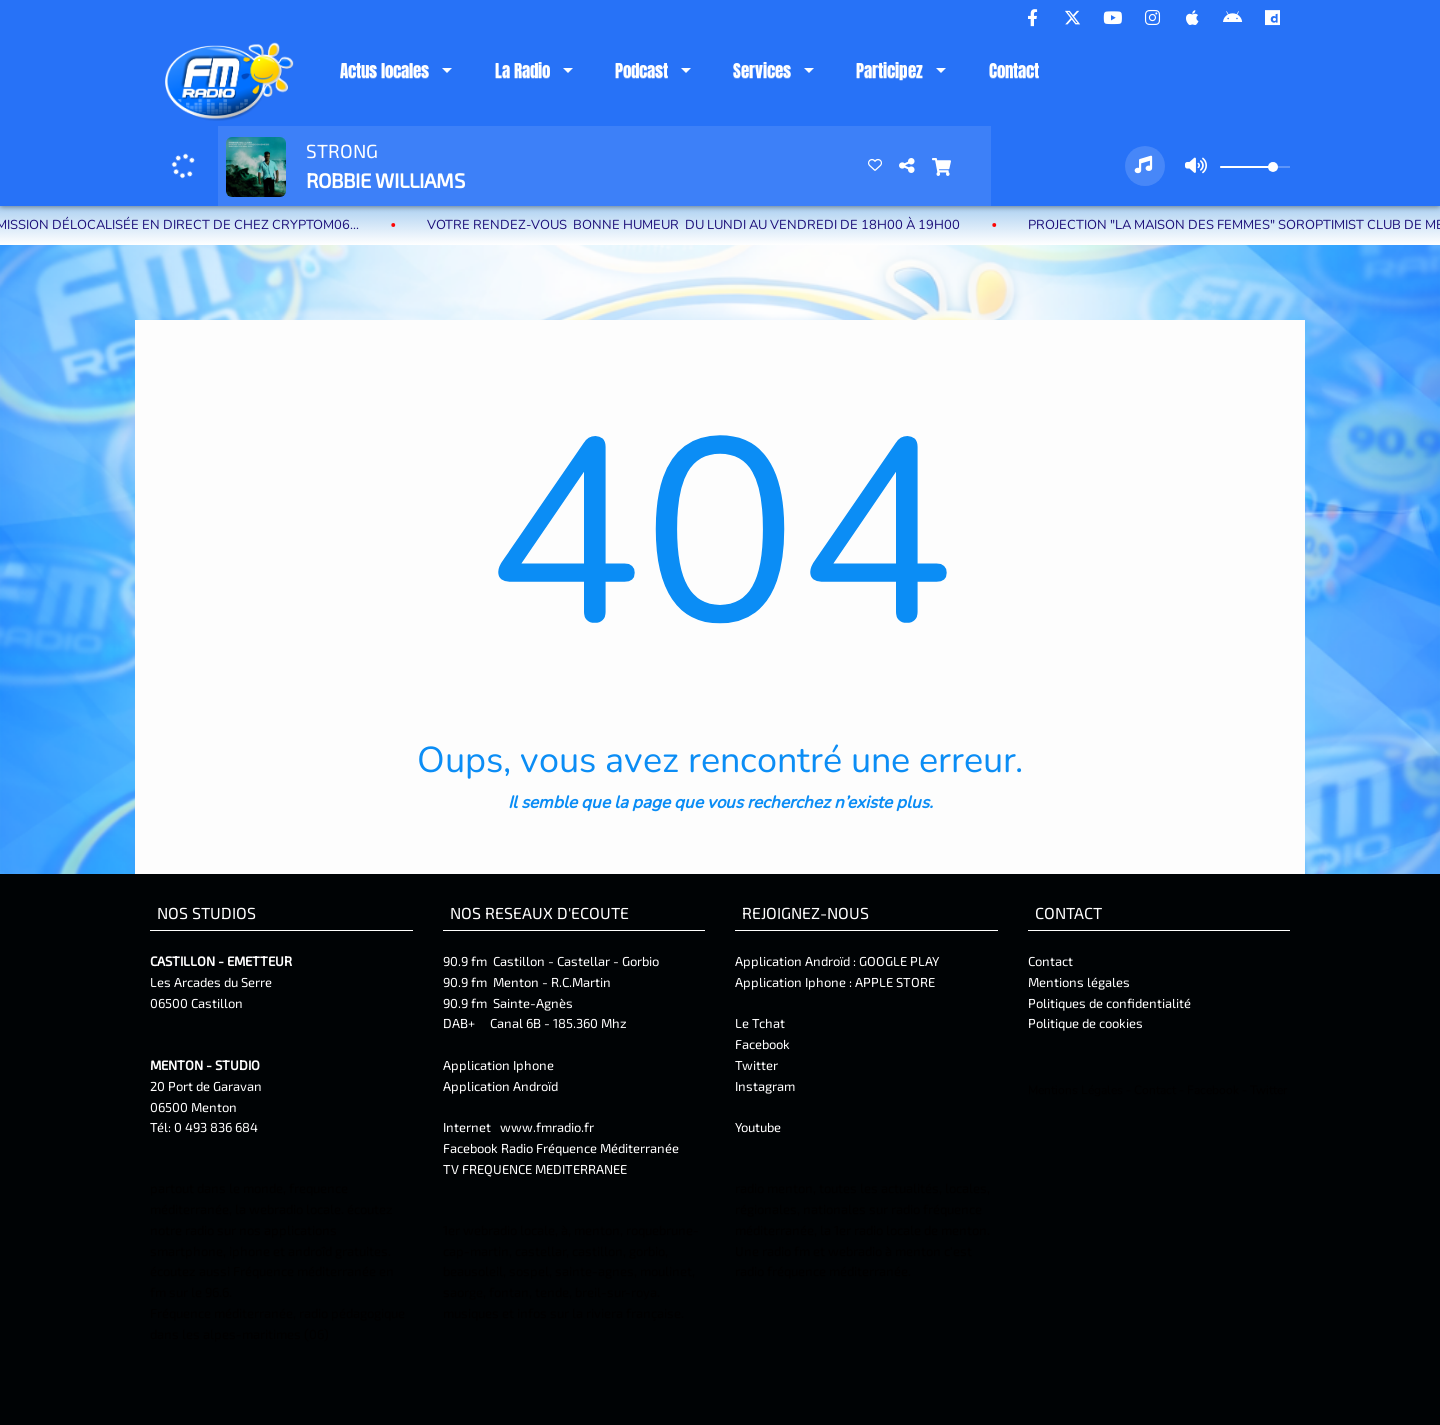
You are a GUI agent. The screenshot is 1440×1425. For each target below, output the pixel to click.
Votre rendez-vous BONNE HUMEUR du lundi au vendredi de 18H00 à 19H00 (716, 225)
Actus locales (384, 71)
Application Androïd (500, 1086)
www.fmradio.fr (547, 1127)
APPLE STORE (895, 982)
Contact (1014, 71)
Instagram (765, 1086)
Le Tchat (760, 1023)
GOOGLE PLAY (897, 961)
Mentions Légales (1075, 1090)
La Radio (522, 71)
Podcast (641, 71)
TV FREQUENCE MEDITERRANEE (535, 1169)
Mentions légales (1079, 982)
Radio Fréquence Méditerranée (590, 1148)
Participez (889, 71)
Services (762, 71)
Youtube (758, 1127)
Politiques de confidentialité (1109, 1003)
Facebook (762, 1044)
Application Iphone (500, 1065)
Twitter (756, 1065)
